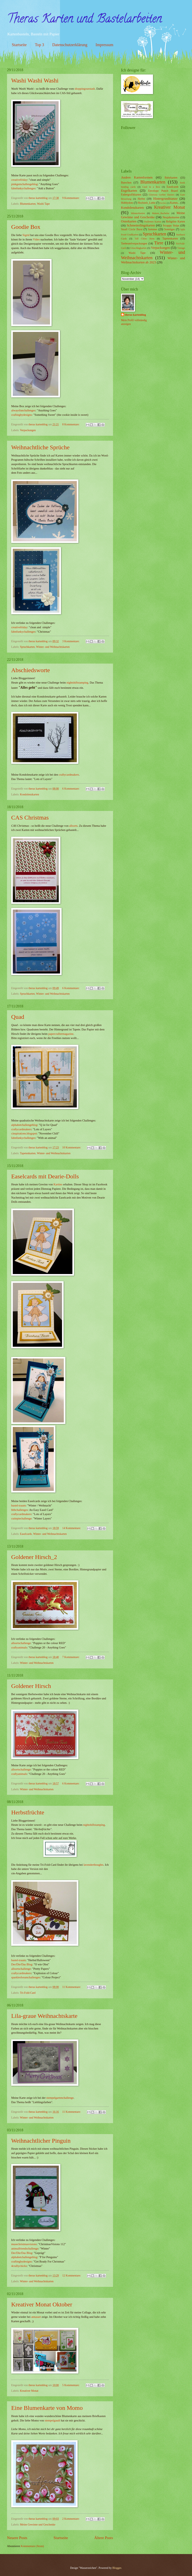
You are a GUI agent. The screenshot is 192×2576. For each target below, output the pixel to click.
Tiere (158, 242)
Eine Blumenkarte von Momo (47, 2407)
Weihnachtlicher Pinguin (41, 2140)
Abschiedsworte (30, 670)
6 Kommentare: (71, 788)
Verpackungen (28, 430)
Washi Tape (43, 203)
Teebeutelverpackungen (134, 243)
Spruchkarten (27, 646)
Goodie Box (25, 226)
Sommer (152, 229)
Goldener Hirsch (31, 1686)
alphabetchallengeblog (24, 1124)
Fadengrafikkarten (131, 194)
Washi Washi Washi (35, 80)
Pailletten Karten (152, 221)
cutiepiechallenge (21, 1518)
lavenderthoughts (94, 1864)
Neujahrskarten (171, 217)
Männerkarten (138, 213)
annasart (36, 2316)
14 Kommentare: (72, 1528)
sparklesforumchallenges (25, 1977)
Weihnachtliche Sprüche (40, 447)
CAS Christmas (30, 817)
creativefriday (19, 179)
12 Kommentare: (72, 2275)
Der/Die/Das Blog (21, 1964)
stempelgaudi (52, 2420)
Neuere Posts (17, 2538)
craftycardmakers (69, 774)
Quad (17, 1016)
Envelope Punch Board (163, 190)
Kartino (58, 1184)
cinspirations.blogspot (24, 1133)
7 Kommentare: (71, 1657)
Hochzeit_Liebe (146, 202)
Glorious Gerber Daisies (161, 194)
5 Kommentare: (71, 2385)
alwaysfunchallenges (23, 410)
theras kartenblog (135, 314)
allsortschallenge (21, 1643)
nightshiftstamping (77, 682)
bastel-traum (18, 1505)
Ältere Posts (103, 2538)
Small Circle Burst (131, 229)
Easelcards (26, 1533)
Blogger (116, 2567)
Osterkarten (128, 221)
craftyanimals (19, 1647)
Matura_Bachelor (160, 213)
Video (36, 239)
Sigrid (25, 235)
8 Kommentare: (71, 424)
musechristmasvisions (24, 2244)
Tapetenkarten (28, 1153)
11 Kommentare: (71, 1987)
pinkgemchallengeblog (24, 184)
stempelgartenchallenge (60, 2097)
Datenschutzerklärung (69, 45)
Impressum (104, 45)
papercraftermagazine (60, 1033)
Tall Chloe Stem (144, 238)
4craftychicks (19, 2265)
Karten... (175, 202)
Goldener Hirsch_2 (34, 1557)
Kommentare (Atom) (32, 2546)
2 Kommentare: (71, 2518)
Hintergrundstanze (165, 198)
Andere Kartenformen (137, 177)
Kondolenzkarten (29, 794)
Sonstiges (169, 229)
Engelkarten (129, 191)
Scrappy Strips (171, 225)
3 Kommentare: (71, 641)
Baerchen (126, 182)
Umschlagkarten (138, 248)
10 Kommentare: (72, 1147)
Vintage (181, 248)
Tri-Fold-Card (28, 1992)
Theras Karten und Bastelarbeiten (84, 19)
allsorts (73, 825)
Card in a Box (151, 187)
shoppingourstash (85, 88)
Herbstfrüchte (27, 1812)
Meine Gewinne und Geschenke (37, 2524)
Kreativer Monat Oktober (41, 2304)
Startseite (19, 45)
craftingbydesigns (21, 414)
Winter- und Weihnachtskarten (53, 646)
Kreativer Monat (29, 2390)
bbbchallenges (19, 1509)
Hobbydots (127, 202)
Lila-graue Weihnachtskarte (44, 2015)
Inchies (163, 203)
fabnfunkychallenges (23, 188)
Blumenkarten (28, 203)
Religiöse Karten (175, 221)
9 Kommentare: (71, 197)
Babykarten (171, 177)
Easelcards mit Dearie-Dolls (45, 1176)
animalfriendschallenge (24, 2248)
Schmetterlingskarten (141, 225)
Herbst (141, 198)
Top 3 (39, 45)
